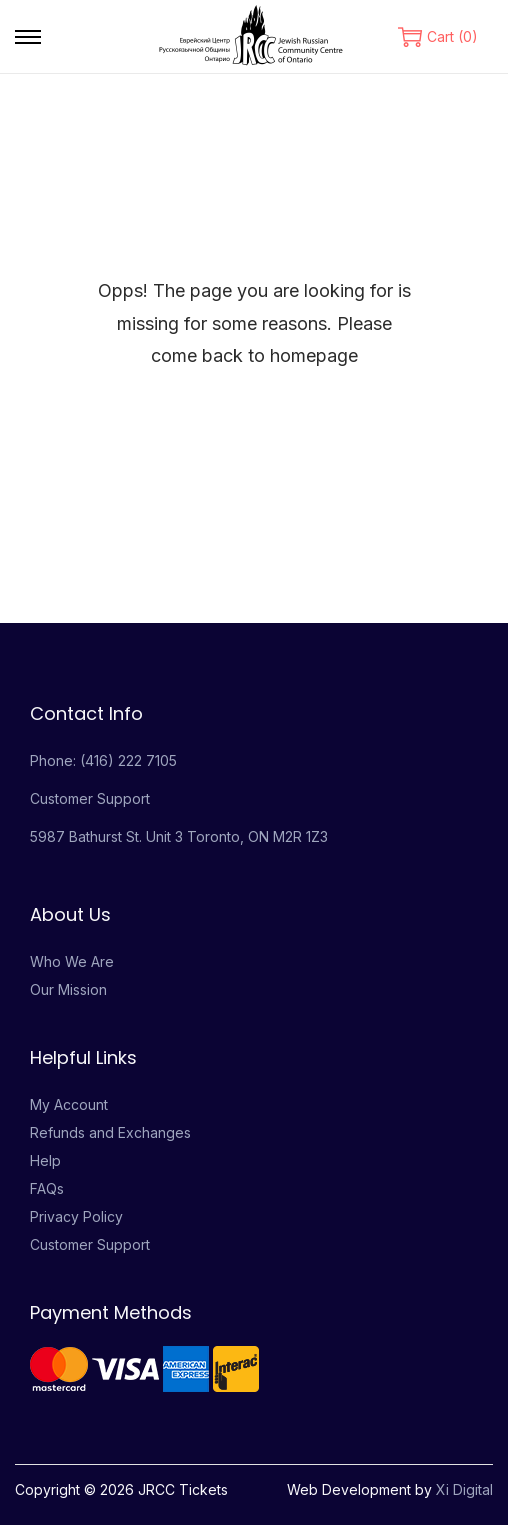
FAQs (47, 1188)
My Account (69, 1104)
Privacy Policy (76, 1216)
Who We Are (72, 961)
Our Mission (68, 989)
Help (45, 1160)
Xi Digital (464, 1489)
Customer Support (90, 798)
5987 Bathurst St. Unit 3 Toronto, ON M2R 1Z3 (179, 836)
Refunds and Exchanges (110, 1132)
